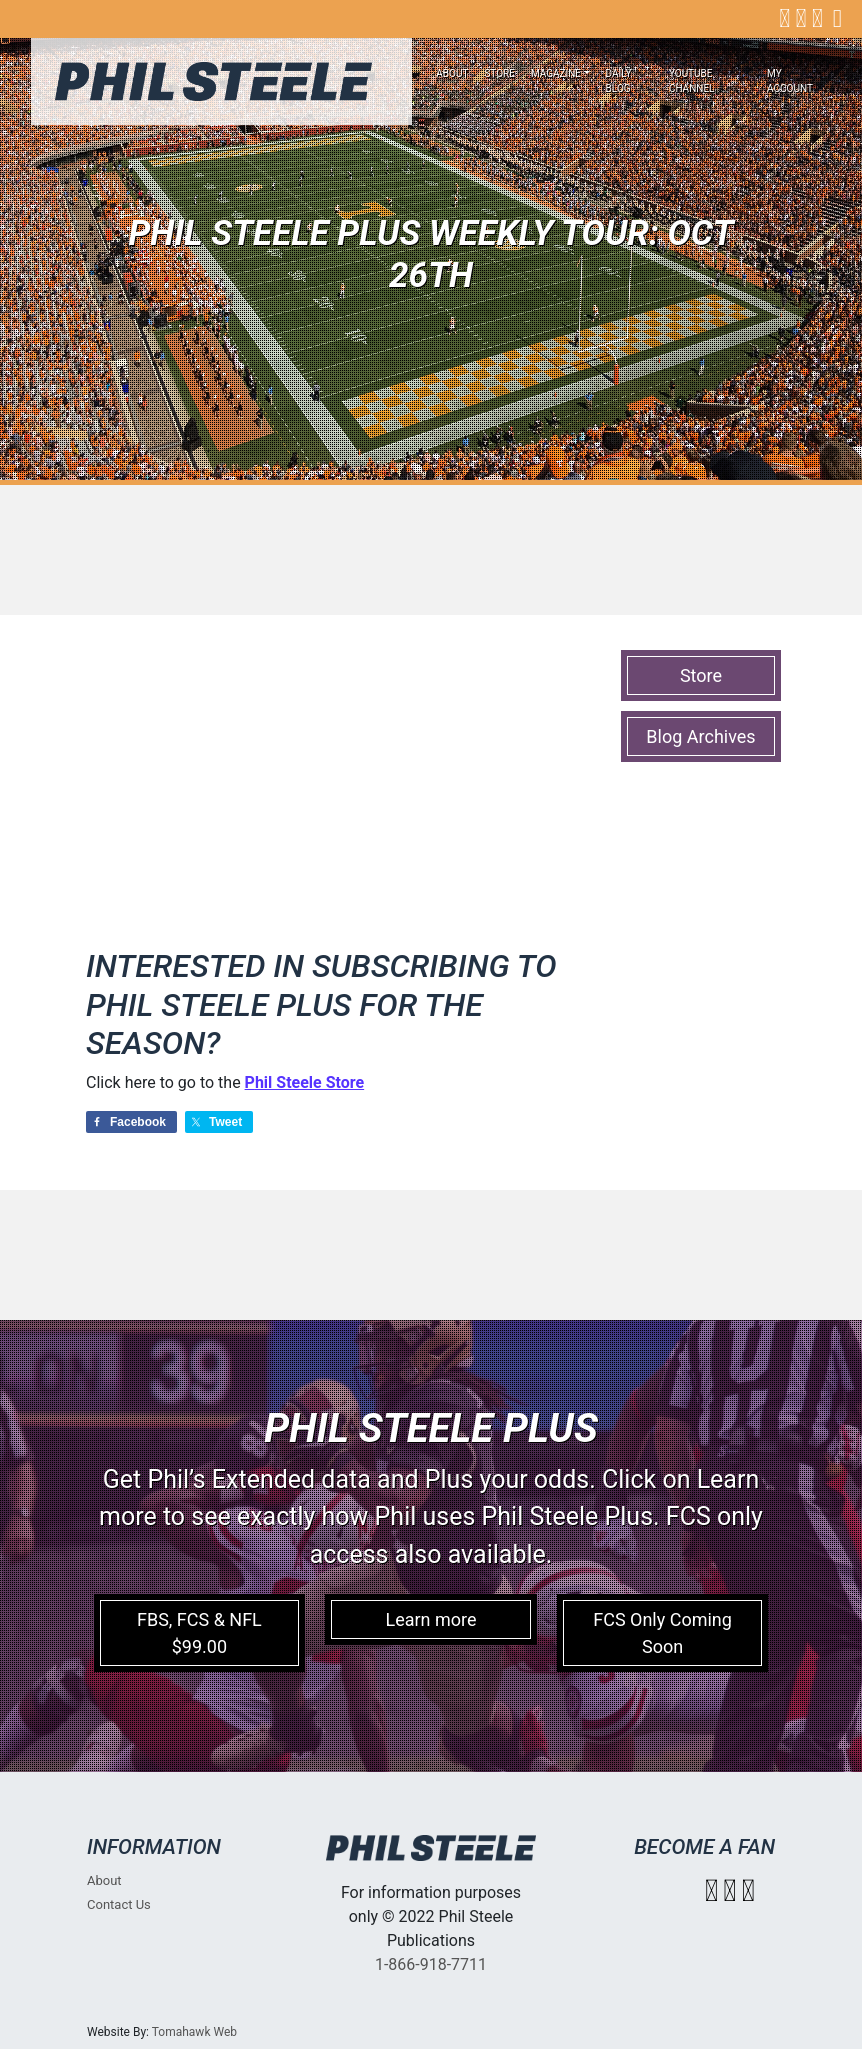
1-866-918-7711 (431, 1964)
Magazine (556, 73)
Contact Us (119, 1904)
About (452, 73)
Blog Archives (700, 736)
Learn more (430, 1619)
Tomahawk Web (194, 2032)
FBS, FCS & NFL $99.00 (199, 1633)
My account (790, 81)
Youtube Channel (692, 81)
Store (499, 73)
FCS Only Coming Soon (662, 1633)
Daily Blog (619, 81)
